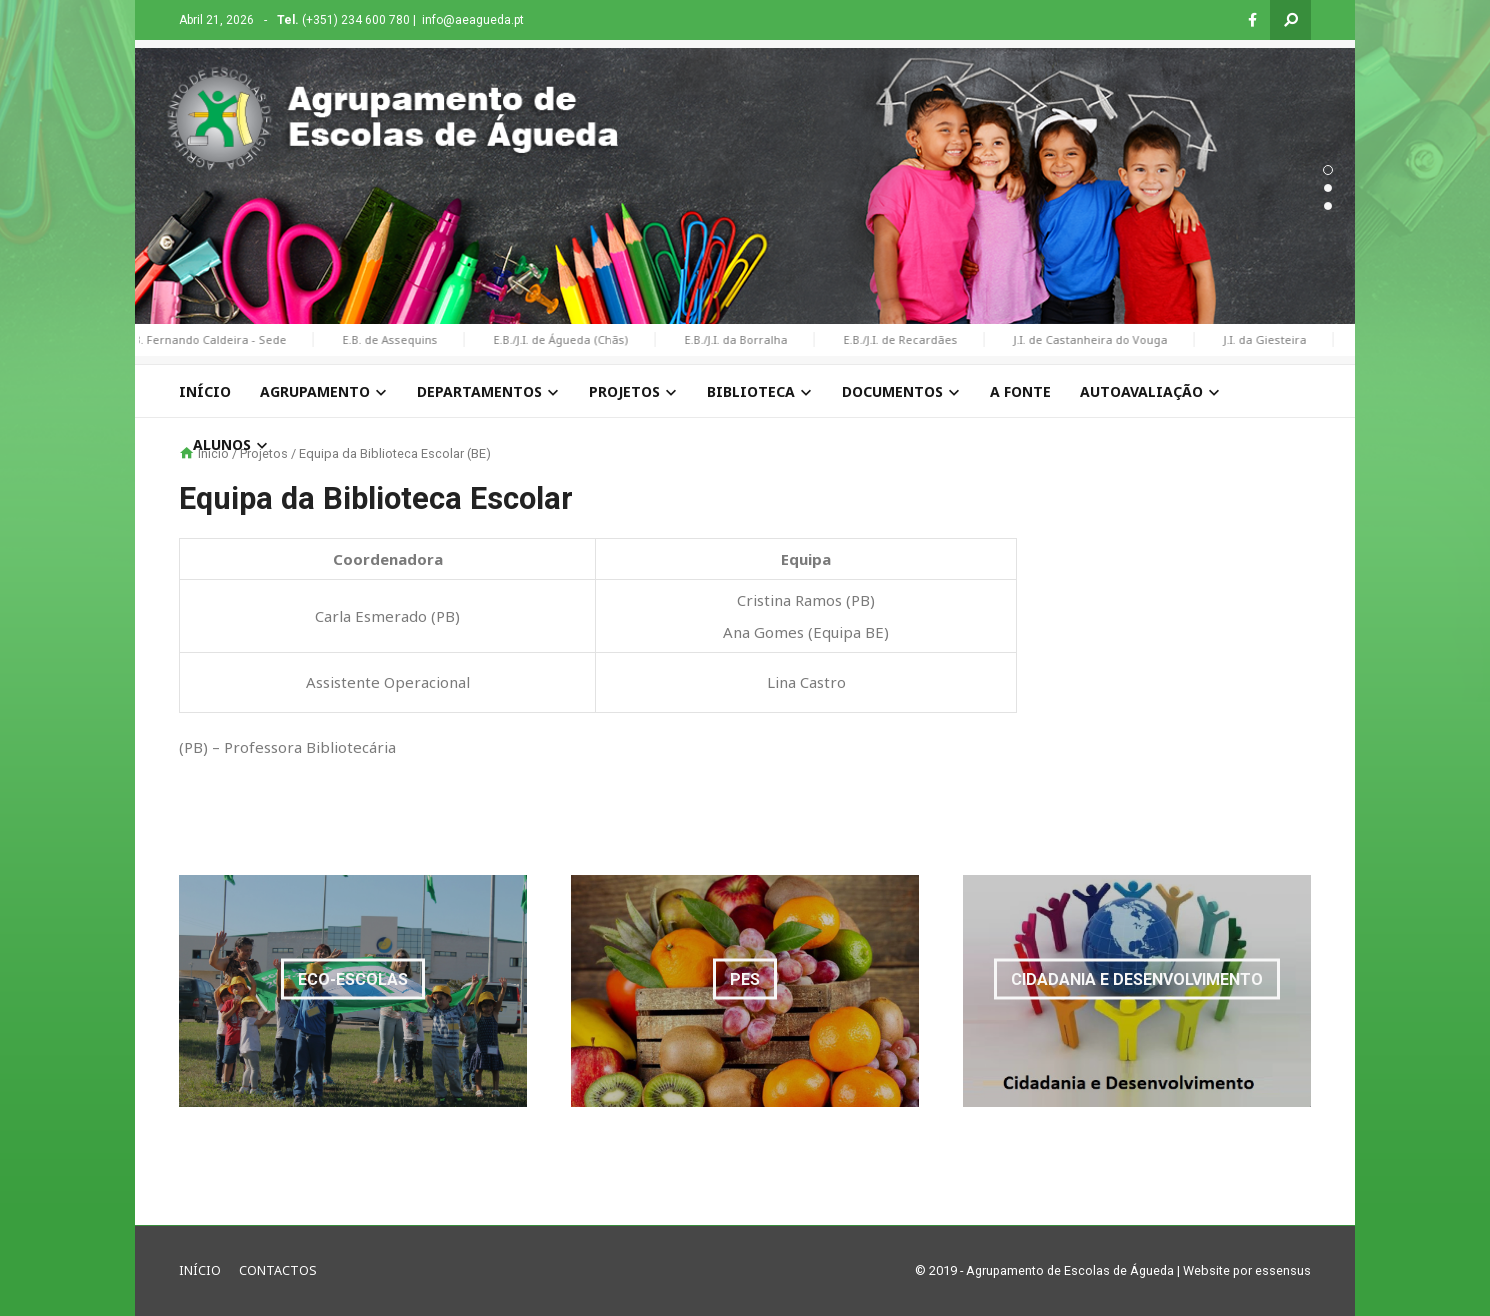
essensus (1283, 1270)
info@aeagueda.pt (473, 20)
